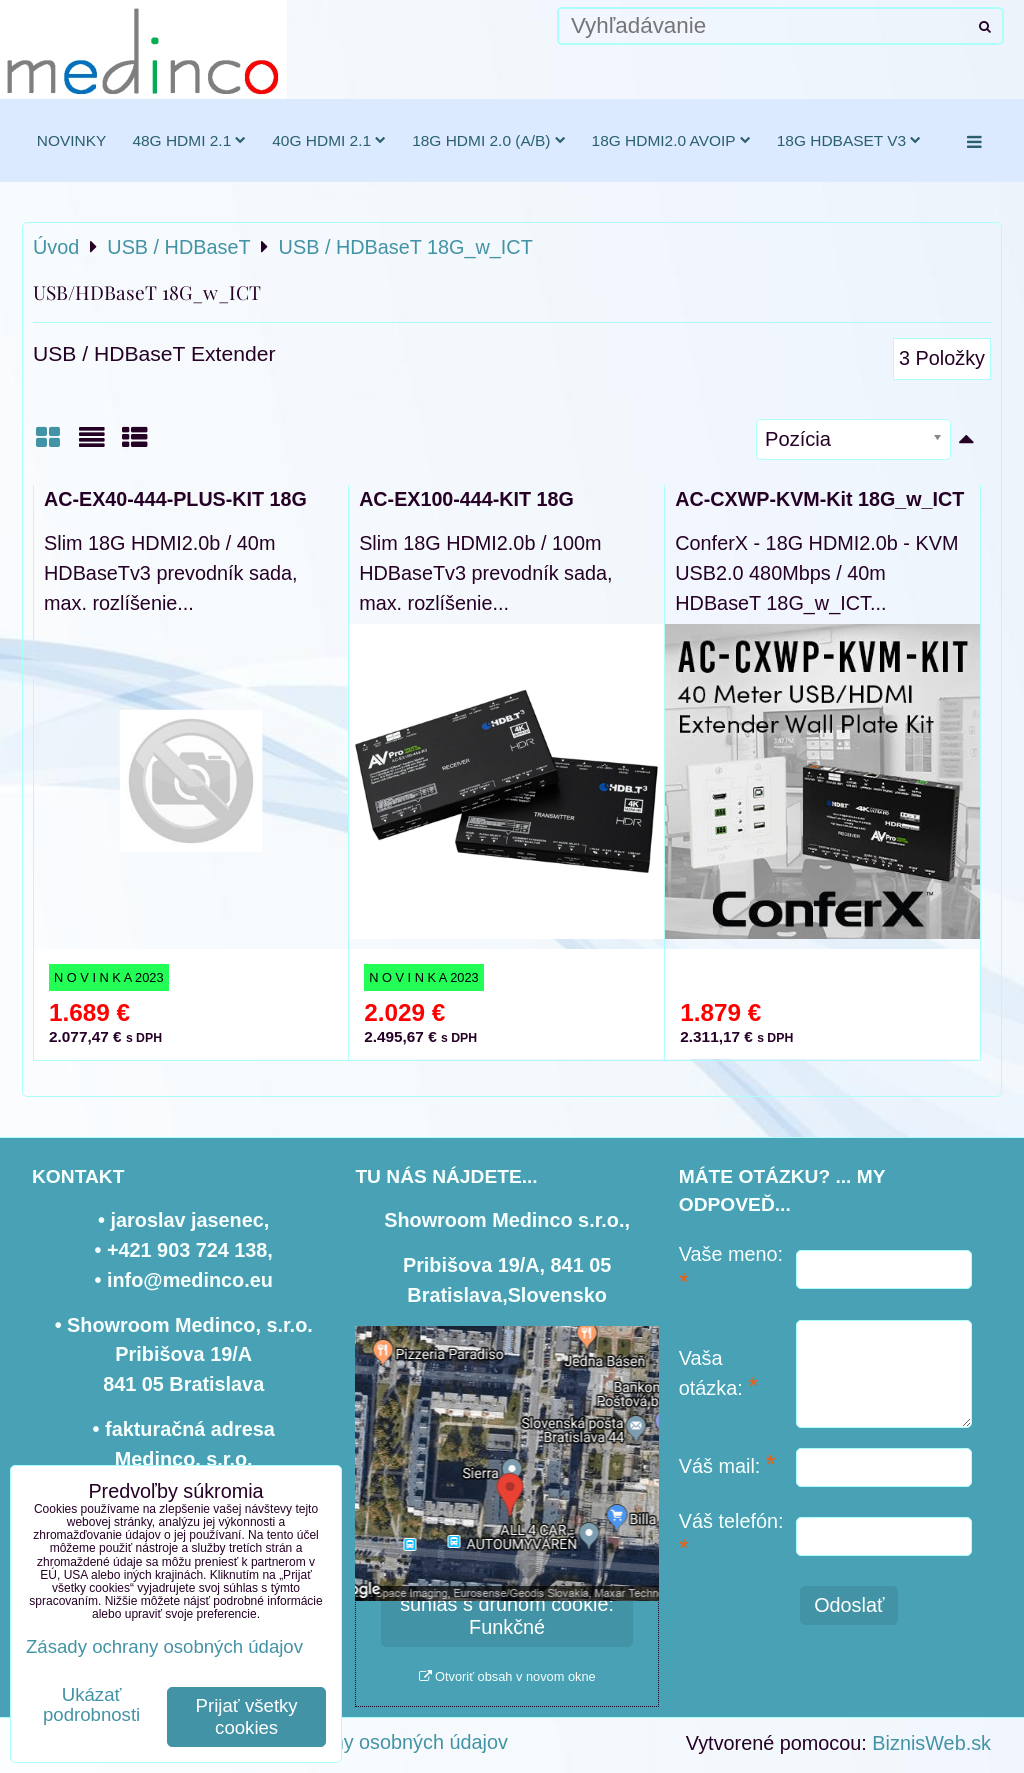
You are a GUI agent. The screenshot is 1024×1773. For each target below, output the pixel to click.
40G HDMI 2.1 (329, 140)
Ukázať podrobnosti (91, 1705)
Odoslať (849, 1605)
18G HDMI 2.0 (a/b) (488, 140)
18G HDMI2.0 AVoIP (671, 140)
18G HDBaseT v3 (849, 140)
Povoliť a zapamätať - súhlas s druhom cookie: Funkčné (507, 1604)
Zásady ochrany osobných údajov (360, 1742)
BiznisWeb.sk (931, 1743)
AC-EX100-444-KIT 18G (466, 499)
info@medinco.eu (190, 1280)
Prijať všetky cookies (247, 1716)
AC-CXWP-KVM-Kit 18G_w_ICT (819, 499)
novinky (72, 140)
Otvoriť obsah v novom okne (507, 1676)
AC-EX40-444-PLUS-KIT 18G (175, 499)
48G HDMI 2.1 (189, 140)
